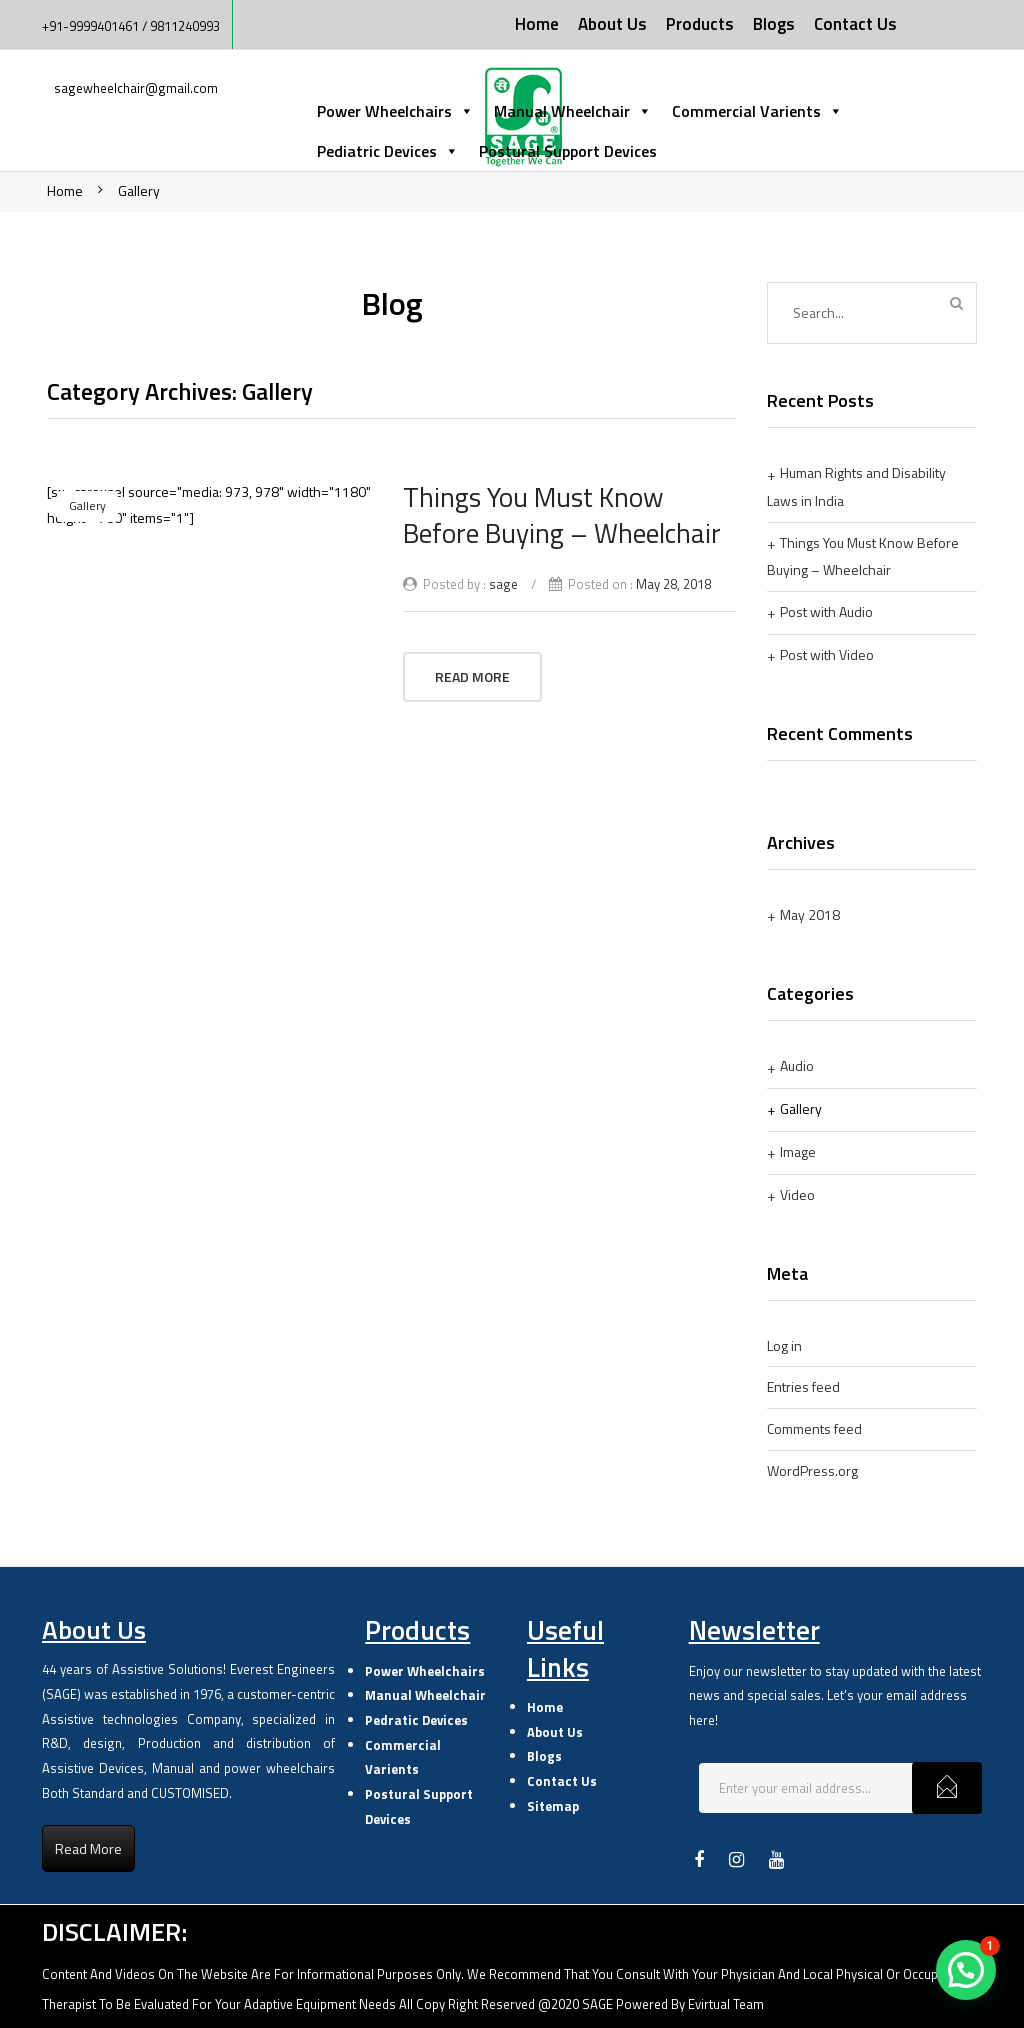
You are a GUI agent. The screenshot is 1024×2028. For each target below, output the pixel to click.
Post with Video (827, 654)
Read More (472, 676)
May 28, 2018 (673, 584)
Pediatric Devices (388, 151)
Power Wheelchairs (395, 111)
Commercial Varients (757, 111)
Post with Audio (826, 611)
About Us (555, 1732)
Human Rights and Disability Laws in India (856, 486)
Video (797, 1194)
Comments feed (814, 1428)
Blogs (544, 1756)
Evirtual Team (726, 2004)
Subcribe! (947, 1788)
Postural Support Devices (568, 151)
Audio (797, 1065)
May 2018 (810, 914)
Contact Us (562, 1781)
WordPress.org (812, 1470)
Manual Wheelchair (573, 111)
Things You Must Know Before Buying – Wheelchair (562, 514)
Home (65, 190)
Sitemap (553, 1806)
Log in (784, 1345)
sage (503, 584)
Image (798, 1151)
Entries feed (803, 1386)
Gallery (139, 190)
